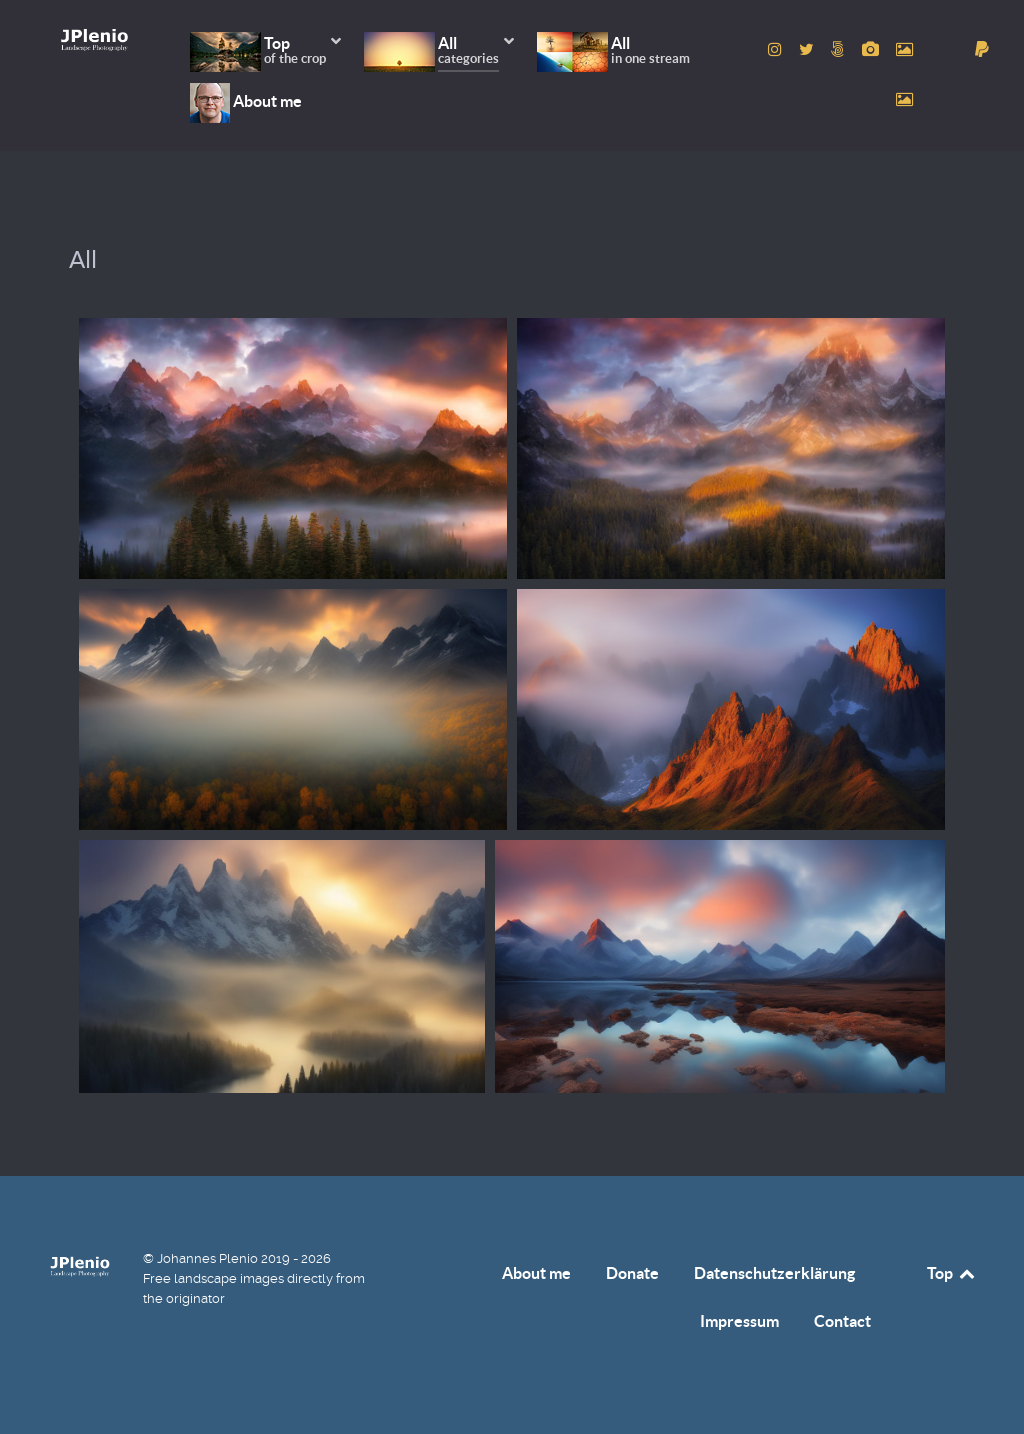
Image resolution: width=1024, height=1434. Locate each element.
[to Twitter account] (809, 49)
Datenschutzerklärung (774, 1273)
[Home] (94, 39)
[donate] (982, 49)
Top (952, 1273)
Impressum (739, 1321)
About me (536, 1273)
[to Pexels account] (904, 49)
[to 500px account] (840, 49)
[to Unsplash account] (904, 99)
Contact (842, 1321)
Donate (632, 1273)
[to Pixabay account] (872, 49)
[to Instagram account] (777, 49)
